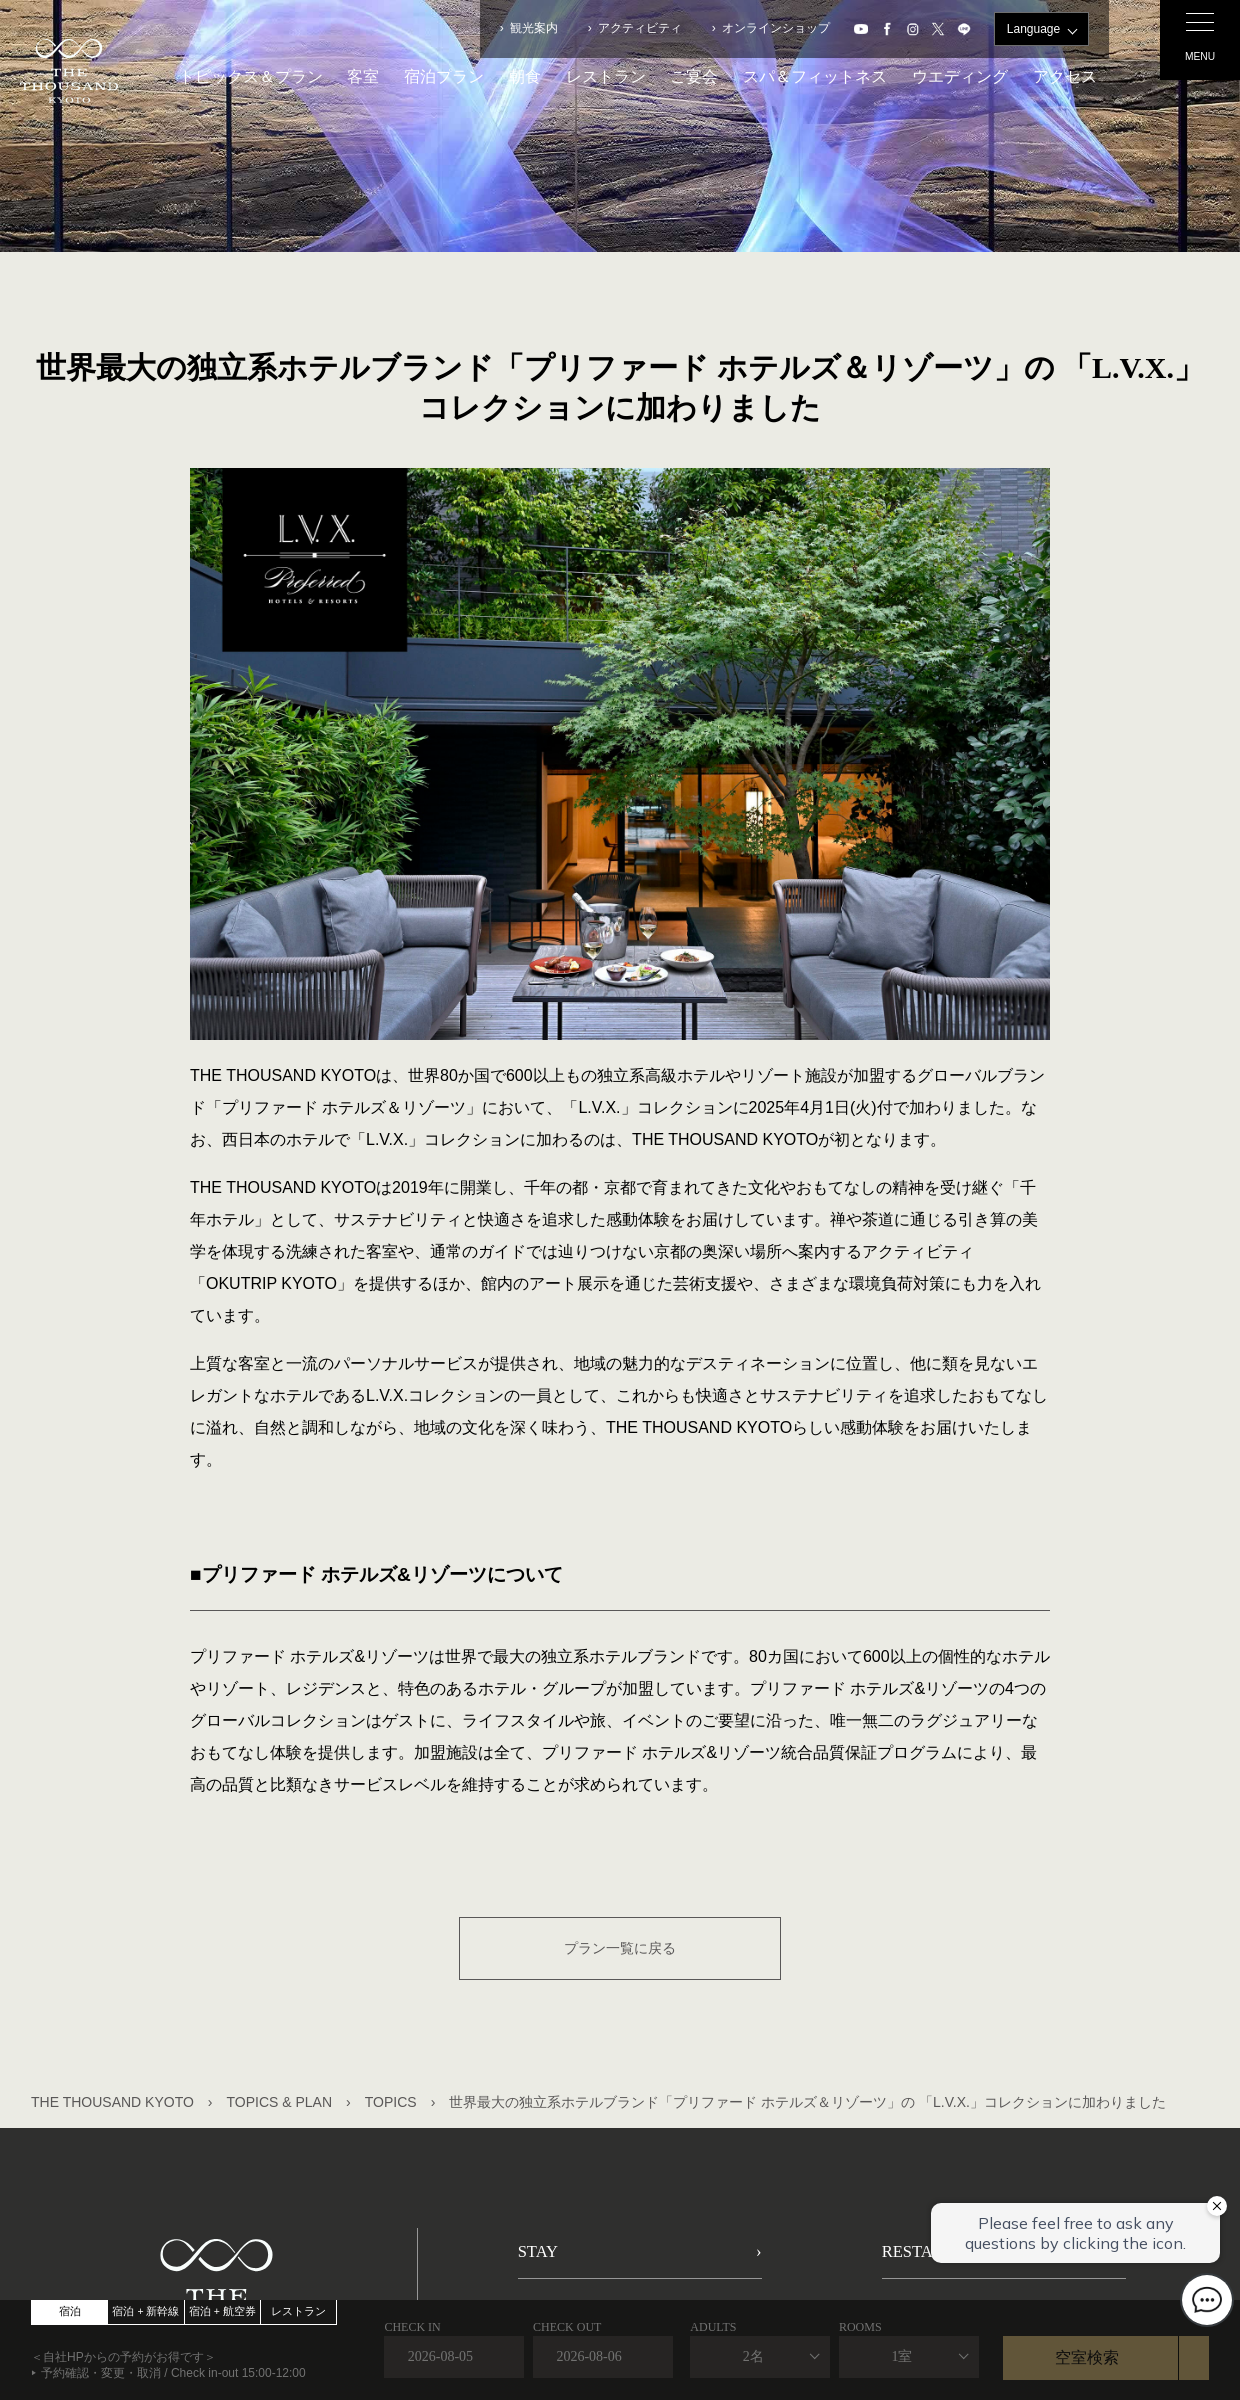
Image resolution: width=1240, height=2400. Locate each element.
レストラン (606, 76)
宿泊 (70, 2311)
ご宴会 (694, 76)
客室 (363, 76)
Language (1033, 29)
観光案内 (534, 28)
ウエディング (960, 76)
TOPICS (391, 2102)
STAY (542, 2258)
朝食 (525, 76)
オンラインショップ (776, 28)
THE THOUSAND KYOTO (112, 2102)
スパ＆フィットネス (815, 76)
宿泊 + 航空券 (222, 2311)
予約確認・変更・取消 (101, 2373)
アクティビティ (640, 28)
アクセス (1065, 76)
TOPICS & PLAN (280, 2102)
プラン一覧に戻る (620, 1948)
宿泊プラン (444, 76)
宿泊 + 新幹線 (145, 2311)
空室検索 (1087, 2357)
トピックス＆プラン (251, 76)
